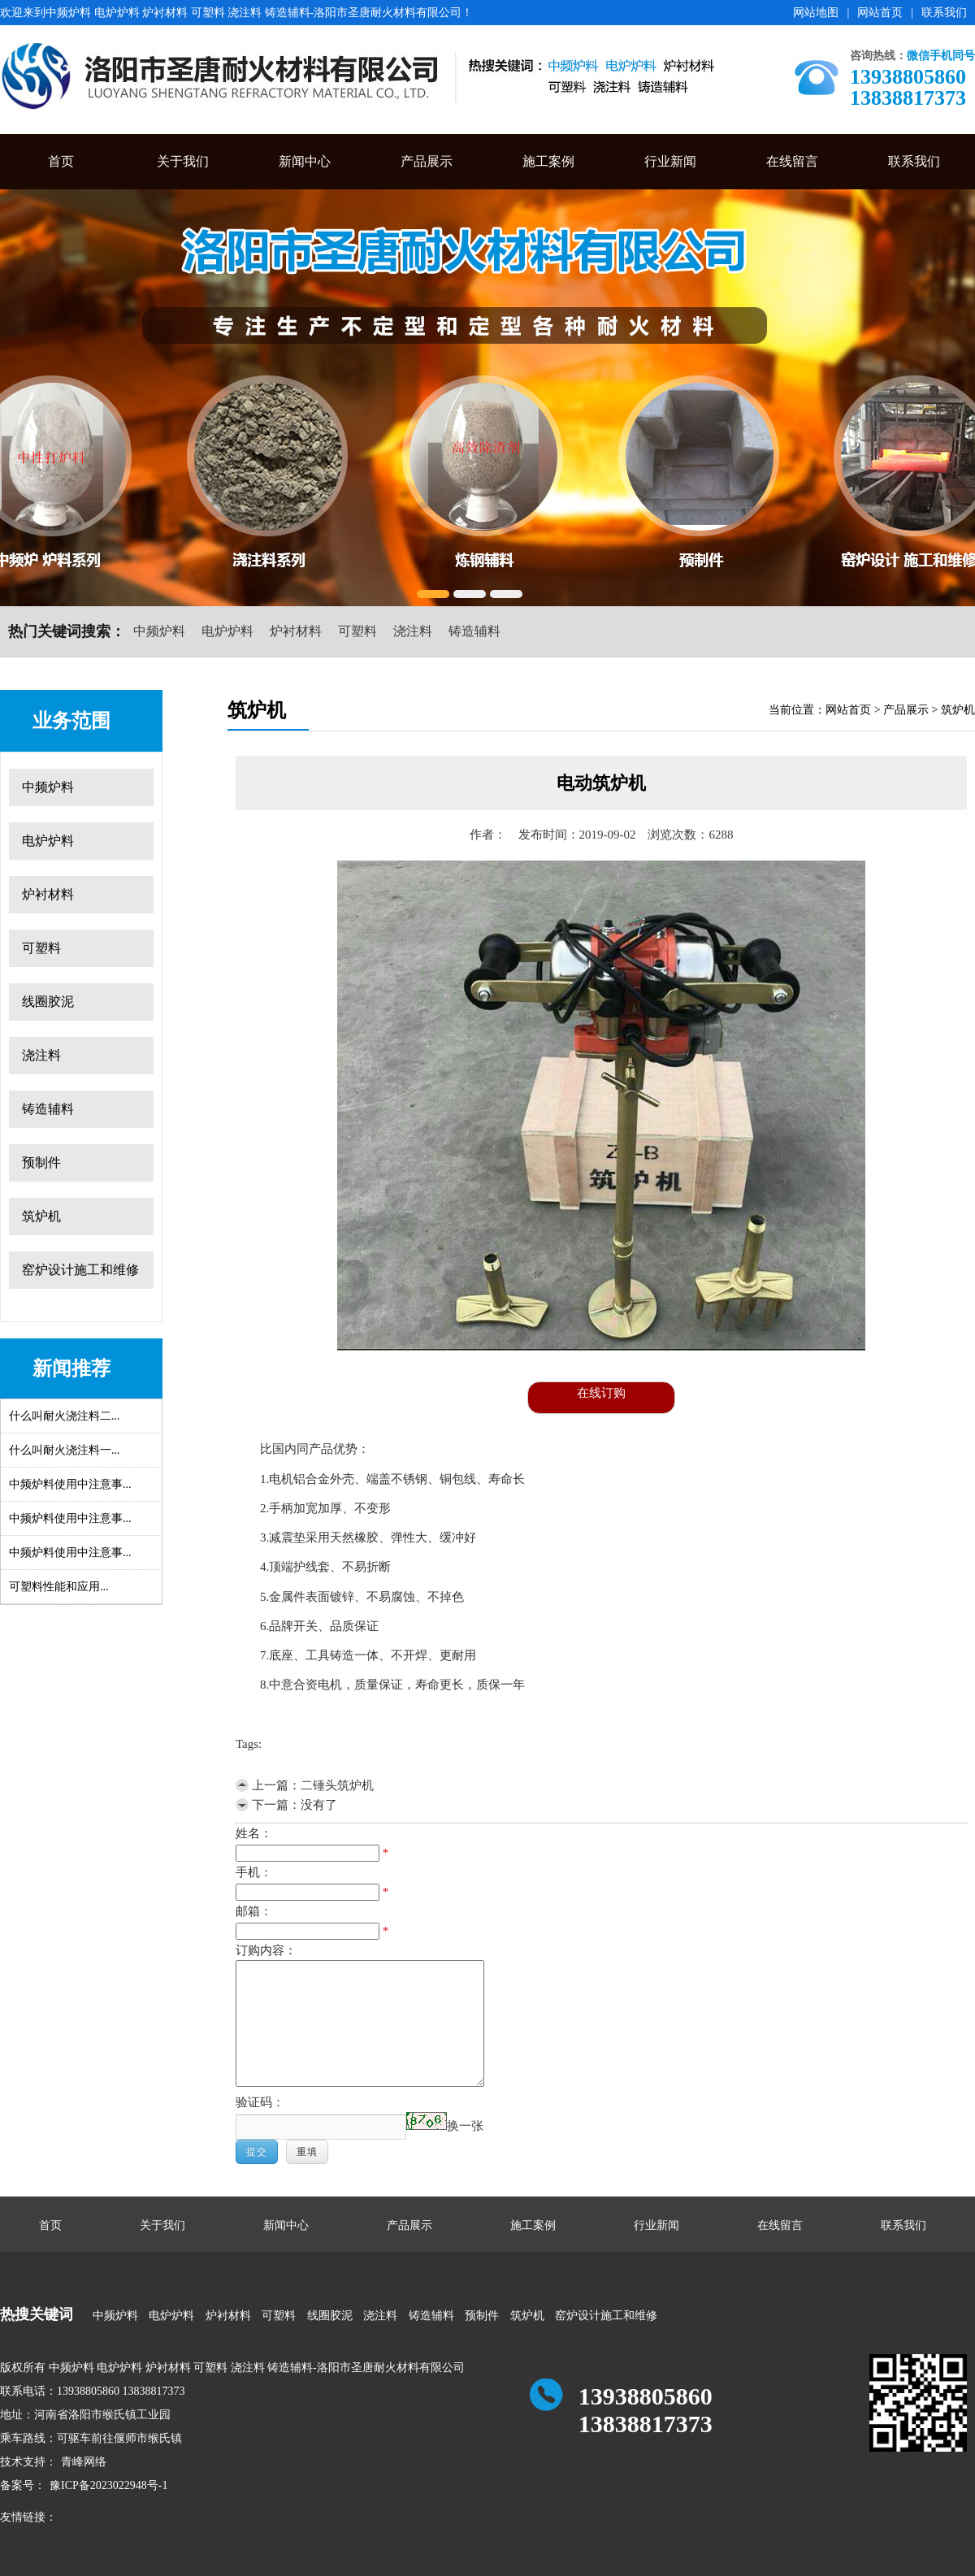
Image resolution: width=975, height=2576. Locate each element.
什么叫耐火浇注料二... (64, 1416)
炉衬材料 (296, 631)
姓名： (254, 1833)
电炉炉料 (228, 631)
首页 (61, 161)
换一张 (465, 2125)
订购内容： (266, 1950)
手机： (254, 1872)
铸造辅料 (474, 631)
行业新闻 (670, 161)
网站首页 (880, 13)
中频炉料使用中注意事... (70, 1484)
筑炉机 (41, 1216)
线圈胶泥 (48, 1001)
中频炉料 (159, 631)
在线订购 (601, 1392)
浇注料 (412, 631)
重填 (307, 2152)
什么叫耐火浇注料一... (64, 1450)
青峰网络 (83, 2462)
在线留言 (792, 161)
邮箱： (254, 1911)
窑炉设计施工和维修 (80, 1270)
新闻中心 (305, 161)
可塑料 (357, 631)
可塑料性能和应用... (59, 1587)
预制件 (41, 1162)
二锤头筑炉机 (337, 1785)
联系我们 (944, 13)
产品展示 (427, 161)
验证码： (260, 2102)
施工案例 (548, 161)
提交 (256, 2152)
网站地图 (815, 13)
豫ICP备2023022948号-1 (108, 2485)
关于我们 (183, 161)
